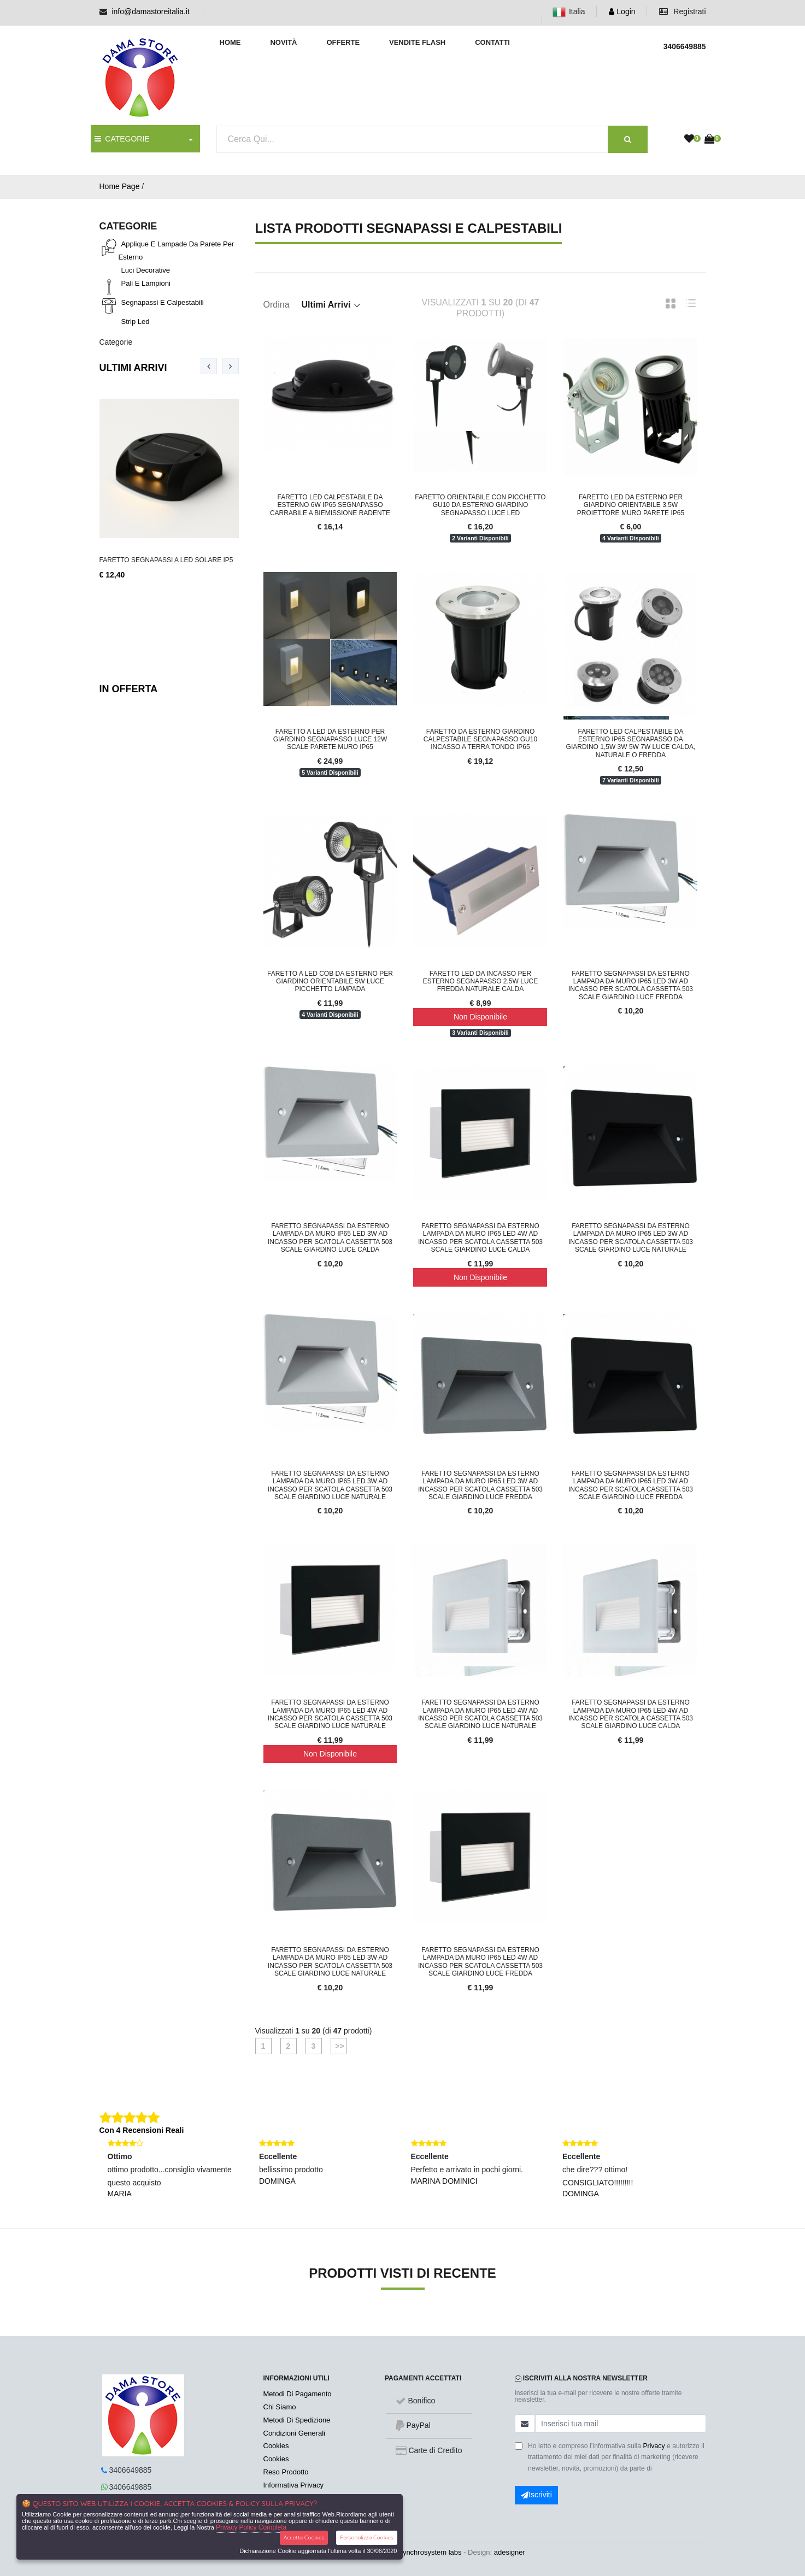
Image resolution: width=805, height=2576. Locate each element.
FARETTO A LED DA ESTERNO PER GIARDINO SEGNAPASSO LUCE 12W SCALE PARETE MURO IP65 (330, 739)
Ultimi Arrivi (133, 367)
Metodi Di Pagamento (297, 2394)
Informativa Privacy (293, 2485)
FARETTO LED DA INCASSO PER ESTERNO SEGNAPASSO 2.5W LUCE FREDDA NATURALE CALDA (480, 981)
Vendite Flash (417, 42)
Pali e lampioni (146, 283)
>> (338, 2046)
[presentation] (209, 366)
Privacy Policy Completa (251, 2527)
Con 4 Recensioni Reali (141, 2130)
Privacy (654, 2446)
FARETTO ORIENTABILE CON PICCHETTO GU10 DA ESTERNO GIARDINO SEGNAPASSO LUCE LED (480, 505)
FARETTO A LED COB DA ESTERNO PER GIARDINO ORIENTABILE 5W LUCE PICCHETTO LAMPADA (330, 981)
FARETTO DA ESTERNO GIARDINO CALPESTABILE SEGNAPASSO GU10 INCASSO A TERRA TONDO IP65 (480, 739)
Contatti (492, 42)
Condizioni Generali (294, 2433)
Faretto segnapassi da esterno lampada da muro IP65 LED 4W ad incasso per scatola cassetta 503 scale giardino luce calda (480, 1237)
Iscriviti (536, 2494)
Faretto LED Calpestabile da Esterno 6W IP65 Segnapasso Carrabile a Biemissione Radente (330, 505)
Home (230, 42)
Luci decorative (146, 270)
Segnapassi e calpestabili (162, 302)
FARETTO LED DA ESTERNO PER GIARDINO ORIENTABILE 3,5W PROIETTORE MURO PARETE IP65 (630, 505)
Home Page (119, 186)
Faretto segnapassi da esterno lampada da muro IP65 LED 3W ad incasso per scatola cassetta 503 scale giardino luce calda (330, 1237)
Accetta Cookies (304, 2537)
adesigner (509, 2552)
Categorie (116, 342)
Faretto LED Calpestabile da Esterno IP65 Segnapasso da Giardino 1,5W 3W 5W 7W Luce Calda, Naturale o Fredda (631, 743)
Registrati (682, 11)
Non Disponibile (480, 1016)
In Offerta (128, 688)
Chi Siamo (279, 2407)
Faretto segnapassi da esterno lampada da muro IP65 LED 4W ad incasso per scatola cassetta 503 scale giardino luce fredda (480, 1961)
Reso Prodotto (286, 2472)
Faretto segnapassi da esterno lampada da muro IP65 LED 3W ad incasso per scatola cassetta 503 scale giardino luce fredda (630, 985)
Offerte (343, 42)
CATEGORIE (122, 138)
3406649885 (130, 2470)
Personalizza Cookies (366, 2537)
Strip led (135, 321)
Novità (283, 42)
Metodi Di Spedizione (297, 2420)
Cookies (276, 2446)
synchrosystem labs (430, 2552)
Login (622, 11)
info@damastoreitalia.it (150, 11)
